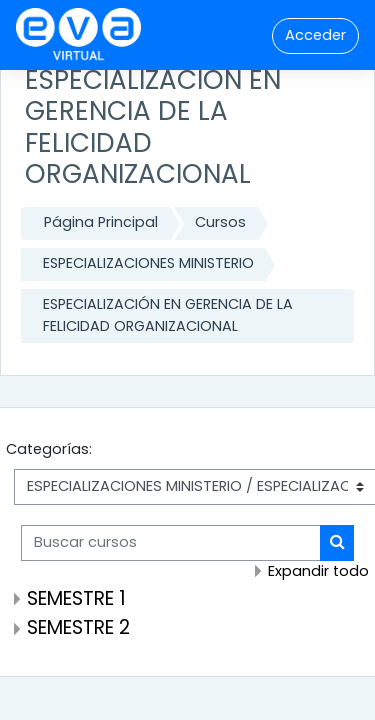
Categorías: (49, 449)
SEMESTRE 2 (78, 627)
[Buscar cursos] (171, 543)
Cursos (220, 222)
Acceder (315, 35)
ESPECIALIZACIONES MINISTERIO (148, 263)
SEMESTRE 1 (76, 598)
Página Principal (101, 222)
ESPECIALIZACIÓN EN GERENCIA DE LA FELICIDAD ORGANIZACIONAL (168, 315)
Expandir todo (318, 571)
